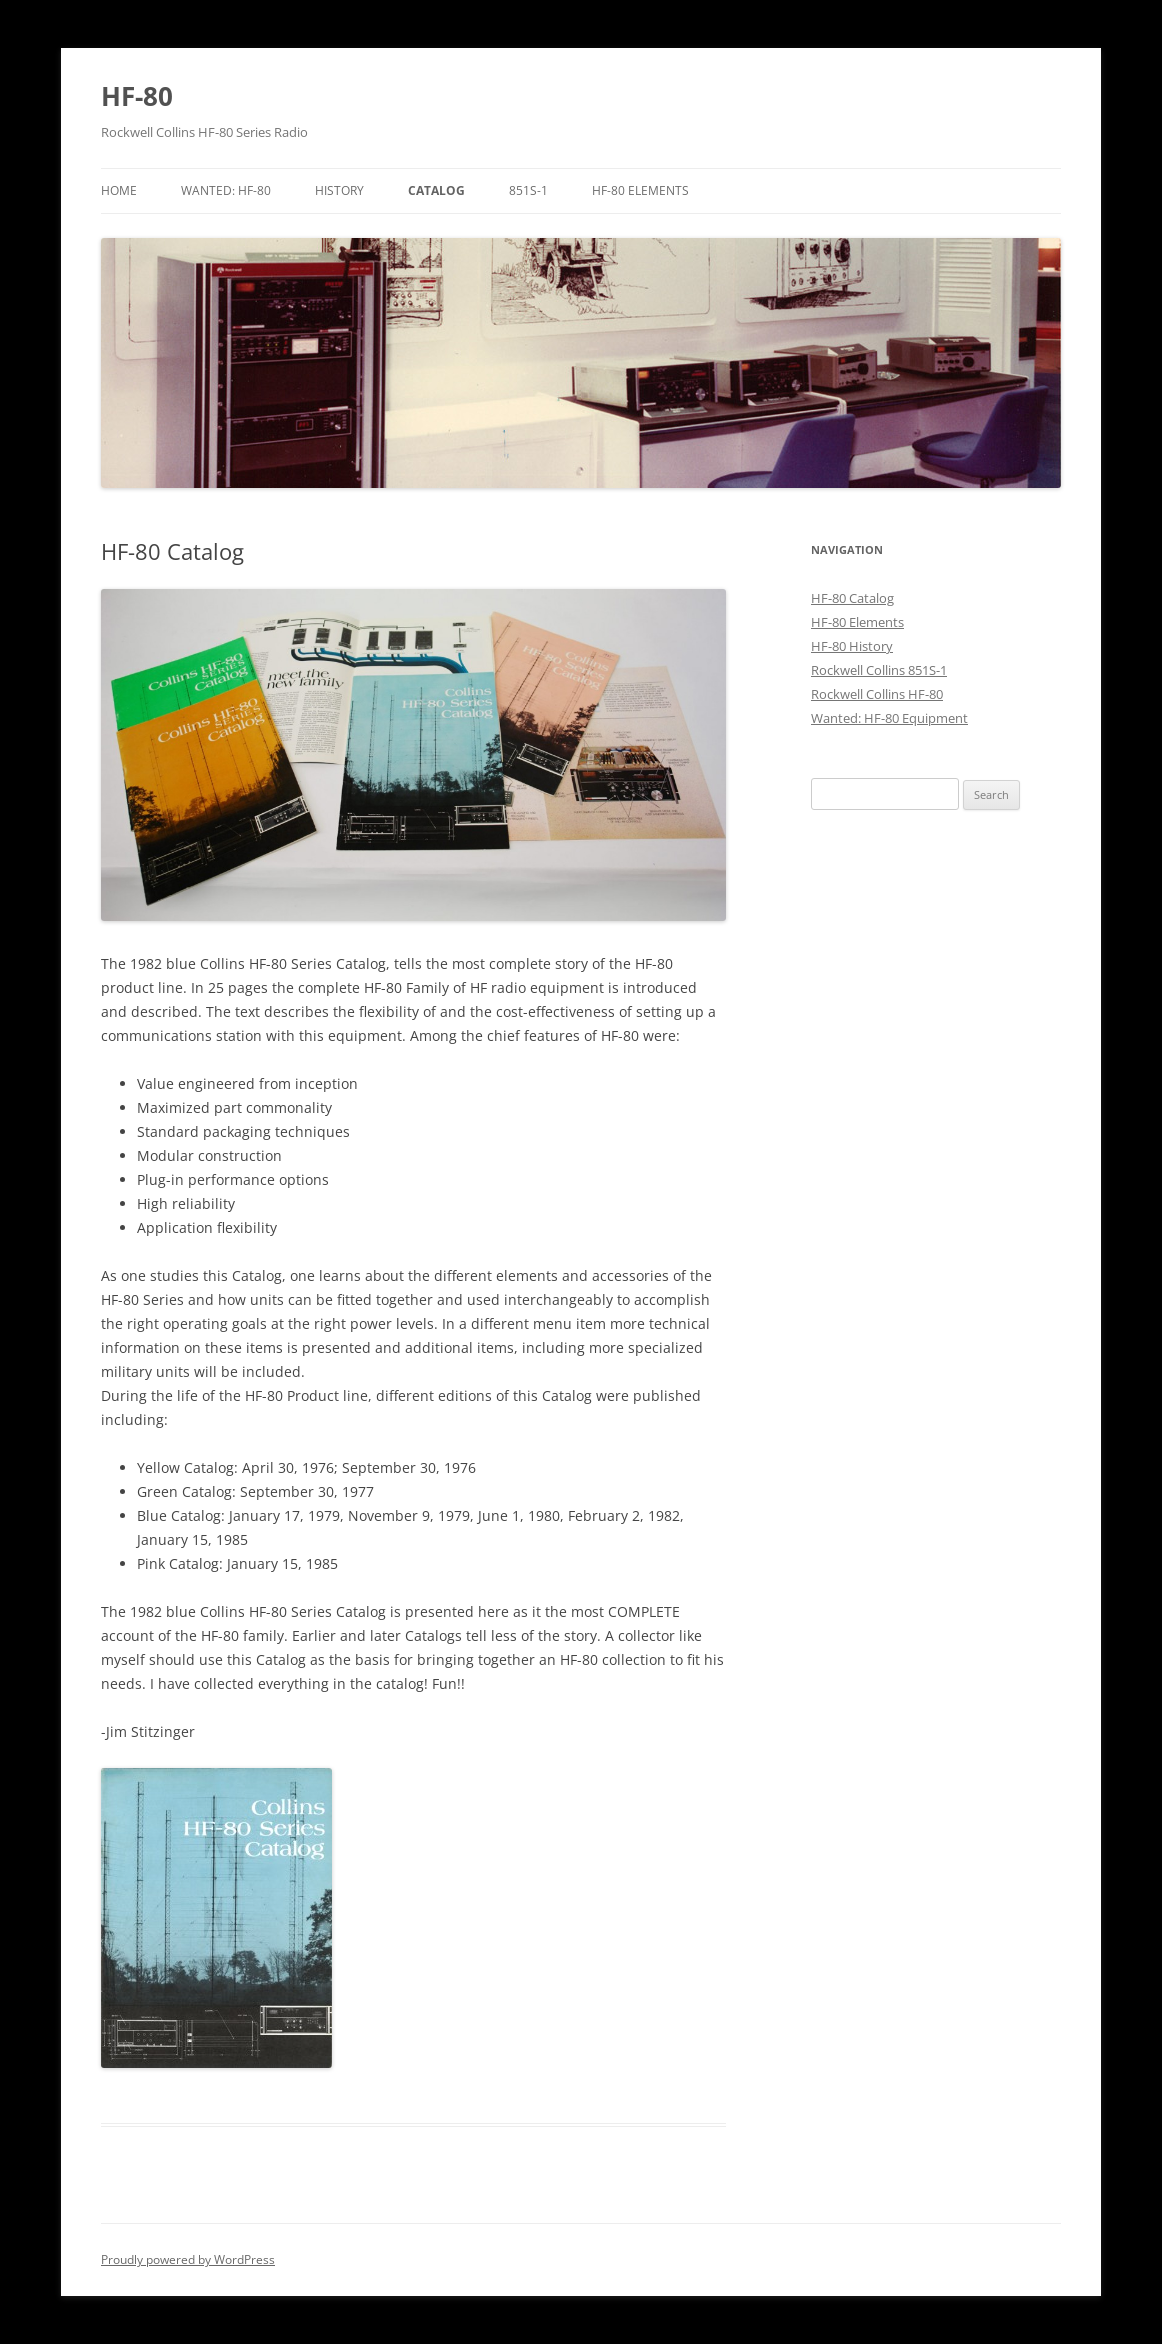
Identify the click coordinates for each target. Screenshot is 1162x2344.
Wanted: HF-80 (226, 190)
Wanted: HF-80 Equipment (889, 718)
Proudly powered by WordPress (188, 2259)
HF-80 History (852, 646)
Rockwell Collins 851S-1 (879, 670)
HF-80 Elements (640, 190)
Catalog (436, 190)
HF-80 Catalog (852, 598)
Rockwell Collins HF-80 (877, 694)
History (339, 190)
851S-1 (528, 190)
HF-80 (137, 96)
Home (119, 190)
